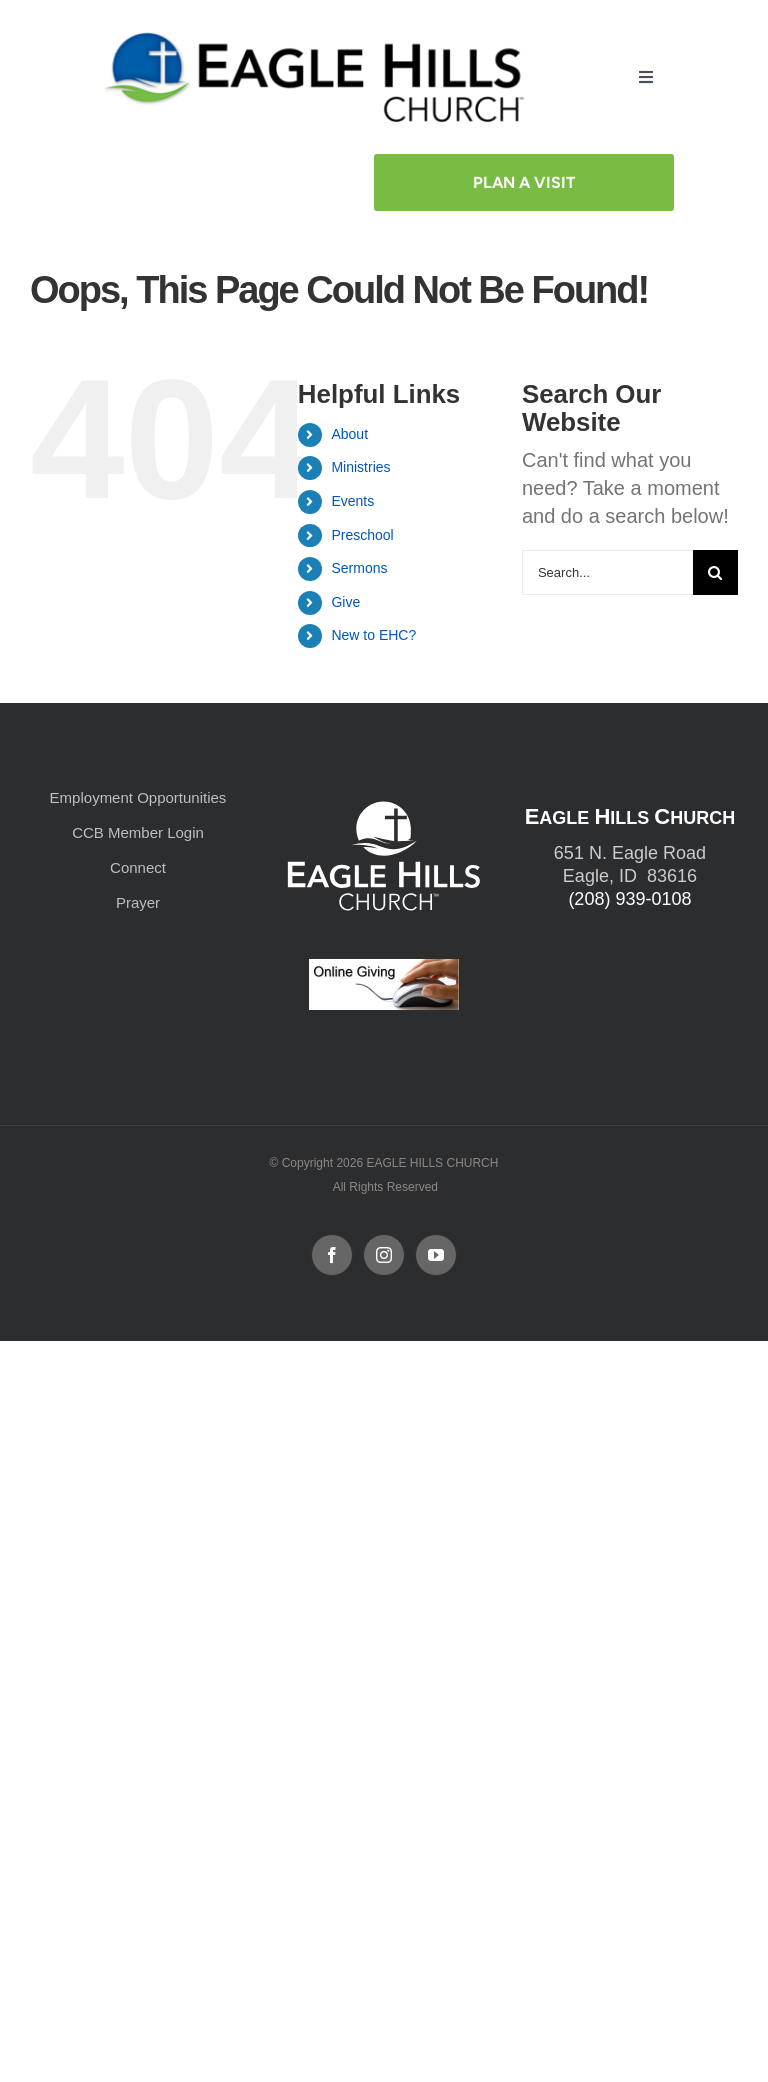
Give (345, 602)
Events (352, 501)
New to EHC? (373, 635)
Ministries (360, 467)
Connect (138, 867)
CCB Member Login (138, 832)
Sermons (359, 568)
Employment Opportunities (138, 797)
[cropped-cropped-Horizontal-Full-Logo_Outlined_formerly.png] (318, 37)
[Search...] (607, 572)
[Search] (715, 572)
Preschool (362, 535)
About (349, 434)
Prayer (138, 902)
